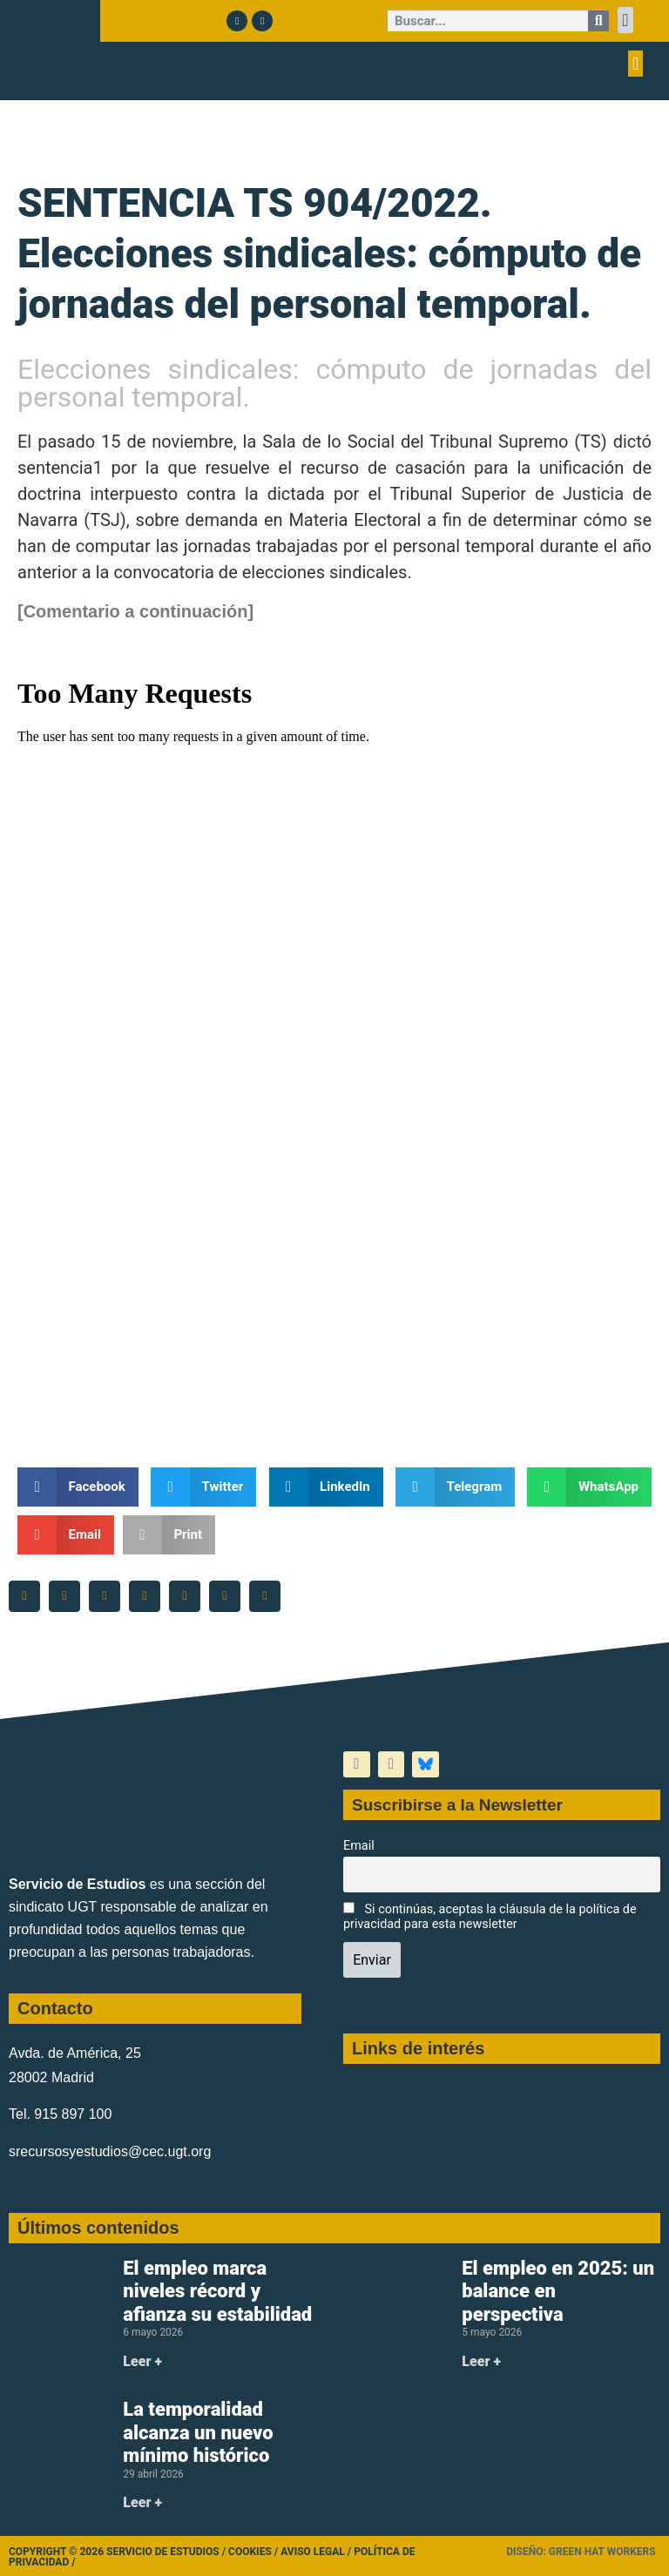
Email (359, 1845)
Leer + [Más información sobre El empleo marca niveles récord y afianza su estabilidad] (142, 2361)
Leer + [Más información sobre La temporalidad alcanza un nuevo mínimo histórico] (142, 2502)
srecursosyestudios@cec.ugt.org (110, 2151)
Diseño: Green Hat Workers (580, 2552)
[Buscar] (598, 20)
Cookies (250, 2552)
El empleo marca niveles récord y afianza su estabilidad (217, 2291)
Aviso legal (312, 2552)
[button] (625, 20)
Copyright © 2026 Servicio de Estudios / (118, 2552)
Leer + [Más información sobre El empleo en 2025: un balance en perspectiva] (481, 2361)
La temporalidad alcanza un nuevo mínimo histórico (198, 2432)
